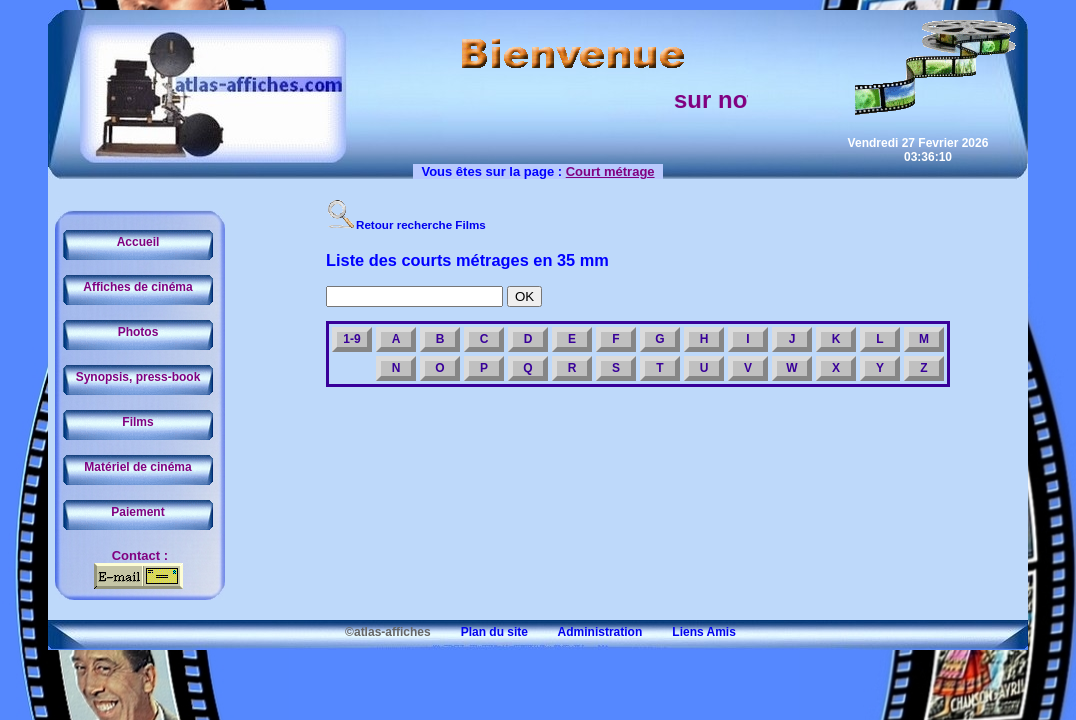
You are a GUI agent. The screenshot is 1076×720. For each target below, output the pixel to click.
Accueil (138, 242)
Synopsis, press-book (138, 377)
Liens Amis (691, 632)
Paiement (137, 512)
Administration (586, 632)
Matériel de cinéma (137, 467)
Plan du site (481, 632)
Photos (138, 332)
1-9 (351, 339)
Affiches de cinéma (137, 287)
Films (137, 422)
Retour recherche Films (406, 224)
